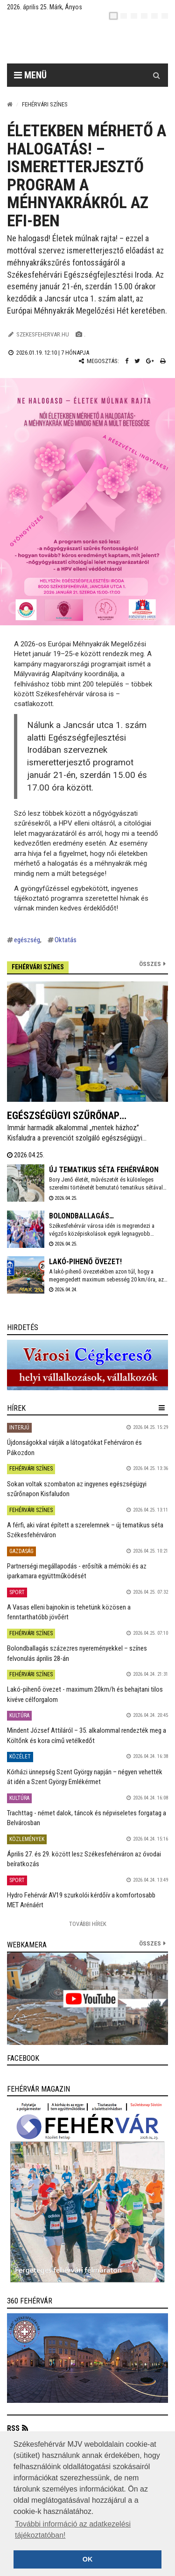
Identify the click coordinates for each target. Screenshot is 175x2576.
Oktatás (66, 940)
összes (150, 1943)
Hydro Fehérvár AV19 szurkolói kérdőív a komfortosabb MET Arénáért (81, 1900)
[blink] (164, 16)
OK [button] (88, 2559)
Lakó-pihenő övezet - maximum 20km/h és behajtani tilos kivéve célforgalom (85, 1694)
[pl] (134, 16)
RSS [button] (13, 2428)
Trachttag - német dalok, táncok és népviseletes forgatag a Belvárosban (86, 1818)
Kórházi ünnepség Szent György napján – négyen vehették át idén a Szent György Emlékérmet (84, 1777)
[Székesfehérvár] (94, 42)
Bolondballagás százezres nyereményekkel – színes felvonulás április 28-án (77, 1653)
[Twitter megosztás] (137, 360)
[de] (144, 16)
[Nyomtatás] (163, 360)
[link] (87, 1365)
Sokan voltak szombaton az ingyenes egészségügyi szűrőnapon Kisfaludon (77, 1489)
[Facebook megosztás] (126, 360)
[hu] (113, 16)
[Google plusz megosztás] (150, 360)
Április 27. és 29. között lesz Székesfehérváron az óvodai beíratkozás (84, 1859)
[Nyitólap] (10, 104)
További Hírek (87, 1923)
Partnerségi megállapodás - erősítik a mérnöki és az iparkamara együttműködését (77, 1571)
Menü (30, 75)
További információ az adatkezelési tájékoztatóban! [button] (73, 2529)
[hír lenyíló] (161, 1408)
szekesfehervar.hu (42, 334)
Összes (150, 963)
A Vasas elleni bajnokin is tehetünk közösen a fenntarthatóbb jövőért (69, 1612)
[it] (154, 16)
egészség (27, 940)
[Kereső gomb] (156, 75)
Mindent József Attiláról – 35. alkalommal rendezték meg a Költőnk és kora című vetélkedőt (86, 1735)
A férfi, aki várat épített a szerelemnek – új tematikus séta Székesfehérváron (85, 1530)
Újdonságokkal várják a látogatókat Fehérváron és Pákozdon (74, 1447)
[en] (123, 16)
